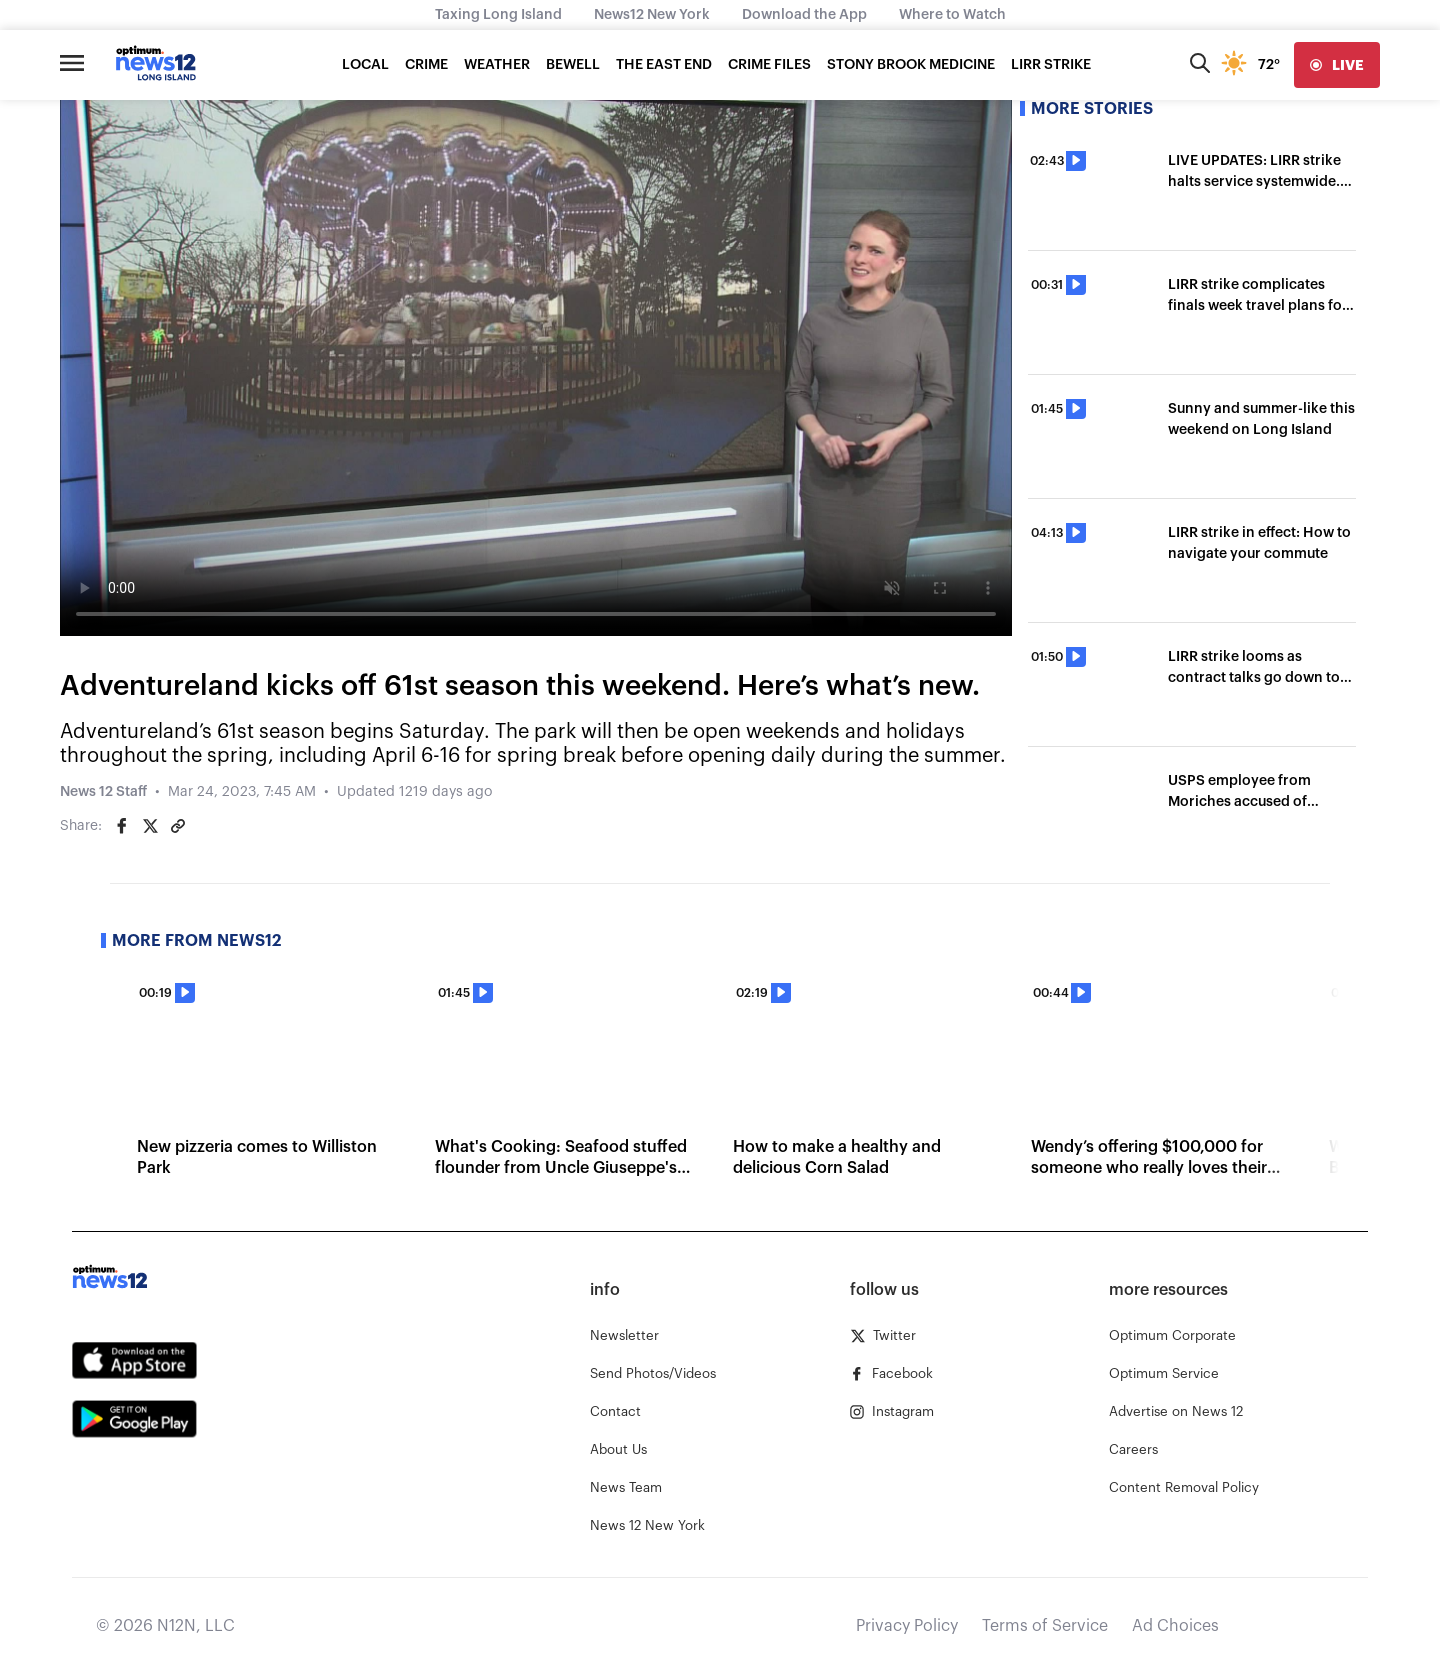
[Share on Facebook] (122, 826)
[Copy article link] (178, 826)
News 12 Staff (103, 792)
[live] (1337, 65)
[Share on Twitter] (150, 826)
